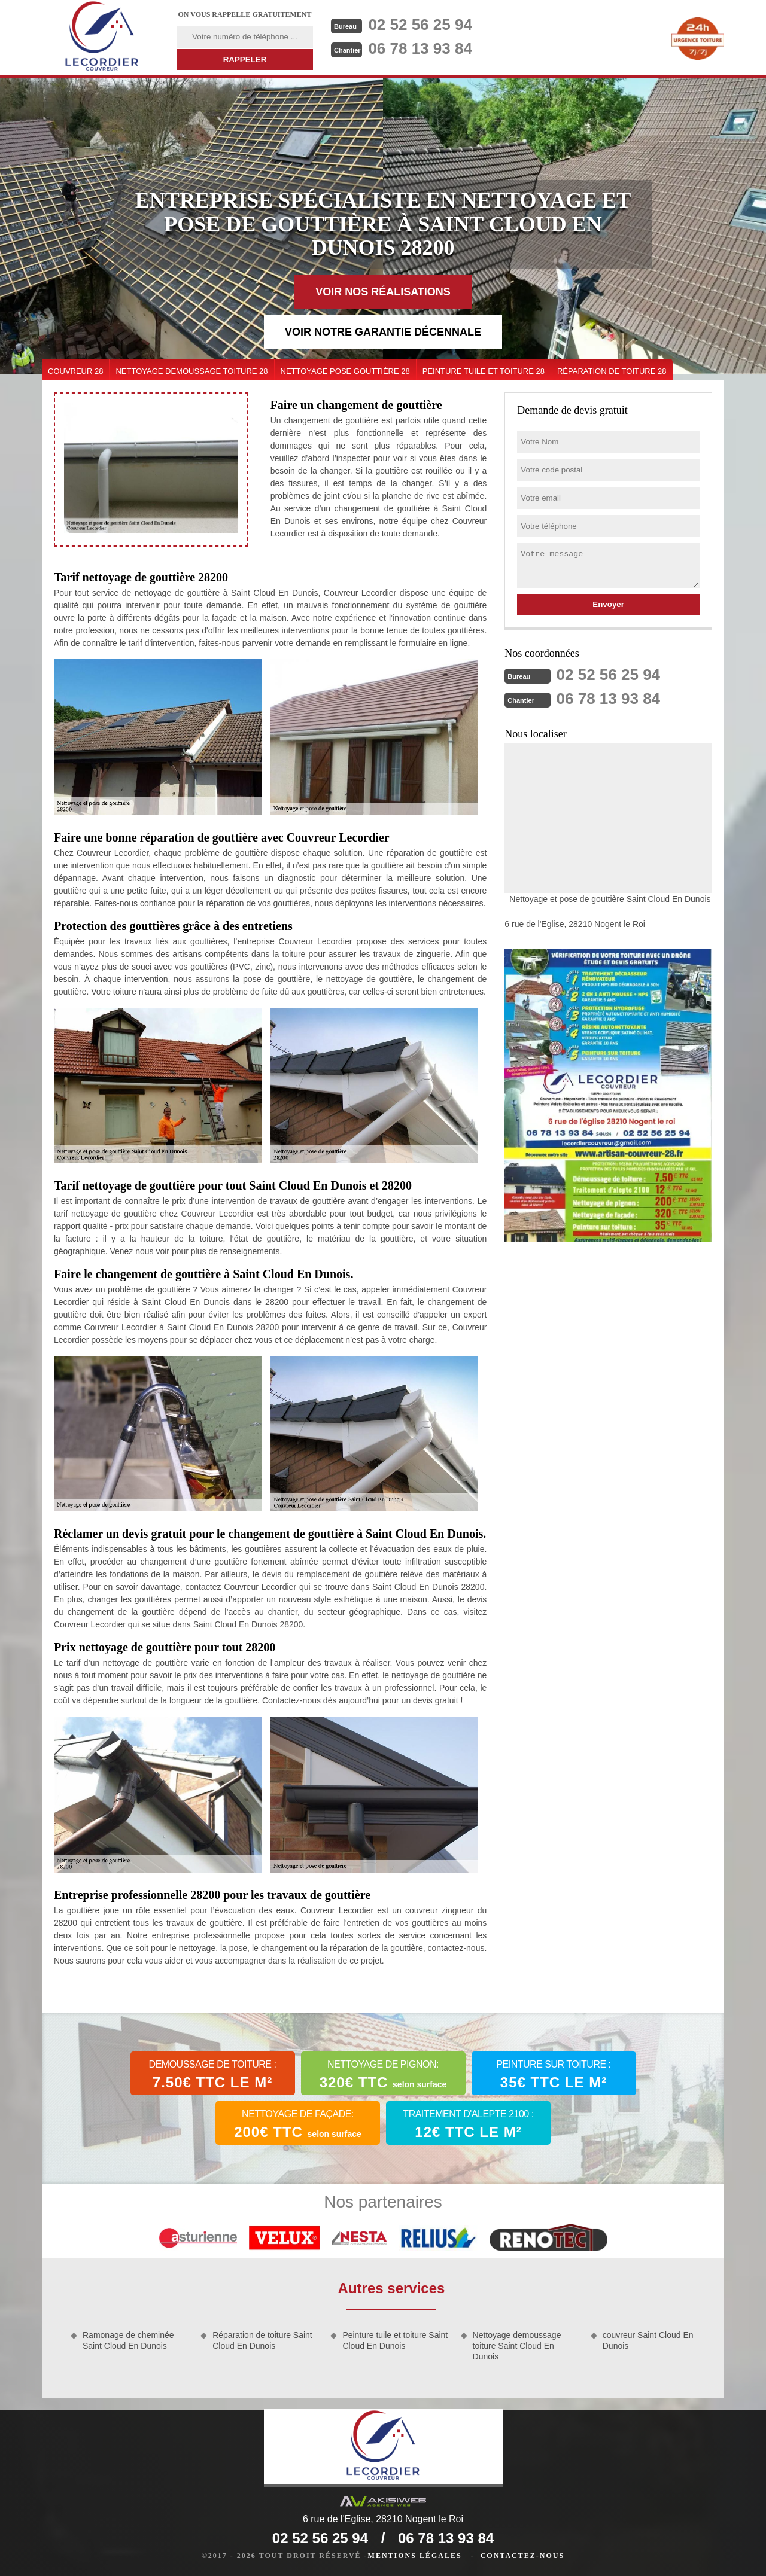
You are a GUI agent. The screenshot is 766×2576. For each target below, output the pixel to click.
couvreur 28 (75, 371)
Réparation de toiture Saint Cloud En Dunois (262, 2340)
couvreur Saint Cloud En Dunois (648, 2340)
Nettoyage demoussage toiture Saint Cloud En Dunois (517, 2345)
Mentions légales (415, 2555)
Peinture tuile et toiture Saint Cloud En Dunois (395, 2340)
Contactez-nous (522, 2555)
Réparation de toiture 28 (612, 371)
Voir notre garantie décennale (383, 332)
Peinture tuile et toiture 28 (483, 371)
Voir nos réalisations (383, 292)
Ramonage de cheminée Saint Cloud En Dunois (128, 2340)
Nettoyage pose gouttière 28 (345, 371)
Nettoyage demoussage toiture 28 (191, 371)
